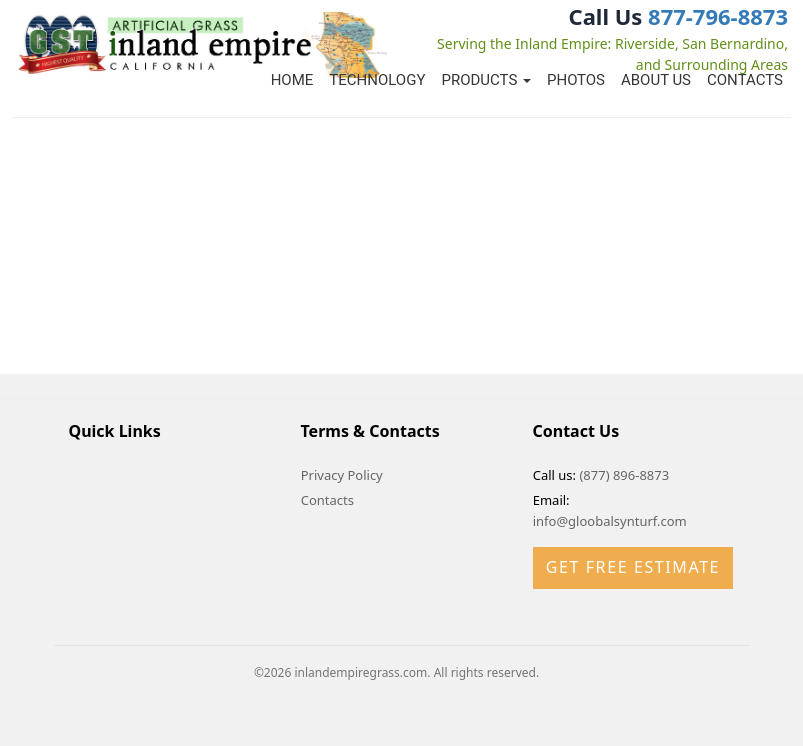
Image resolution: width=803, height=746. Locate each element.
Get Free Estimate (633, 567)
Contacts (745, 80)
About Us (656, 80)
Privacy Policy (342, 475)
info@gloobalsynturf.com (610, 521)
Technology (377, 80)
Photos (576, 80)
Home (292, 80)
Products (486, 80)
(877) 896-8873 (624, 475)
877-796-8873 (718, 16)
